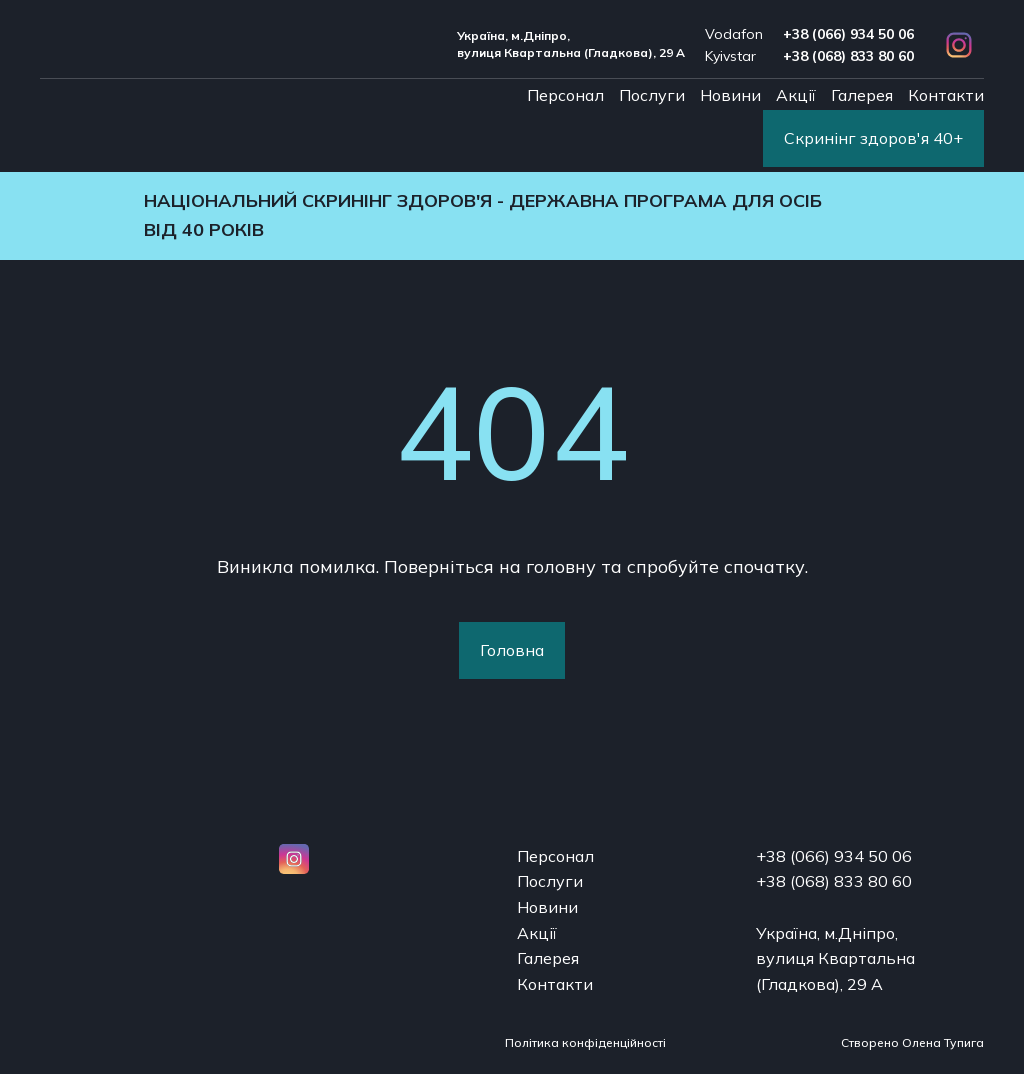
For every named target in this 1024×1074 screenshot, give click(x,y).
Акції (796, 95)
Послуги (652, 95)
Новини (730, 95)
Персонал (565, 95)
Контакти (946, 95)
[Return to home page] (155, 44)
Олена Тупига (943, 1042)
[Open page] (154, 865)
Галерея (862, 95)
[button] (959, 45)
